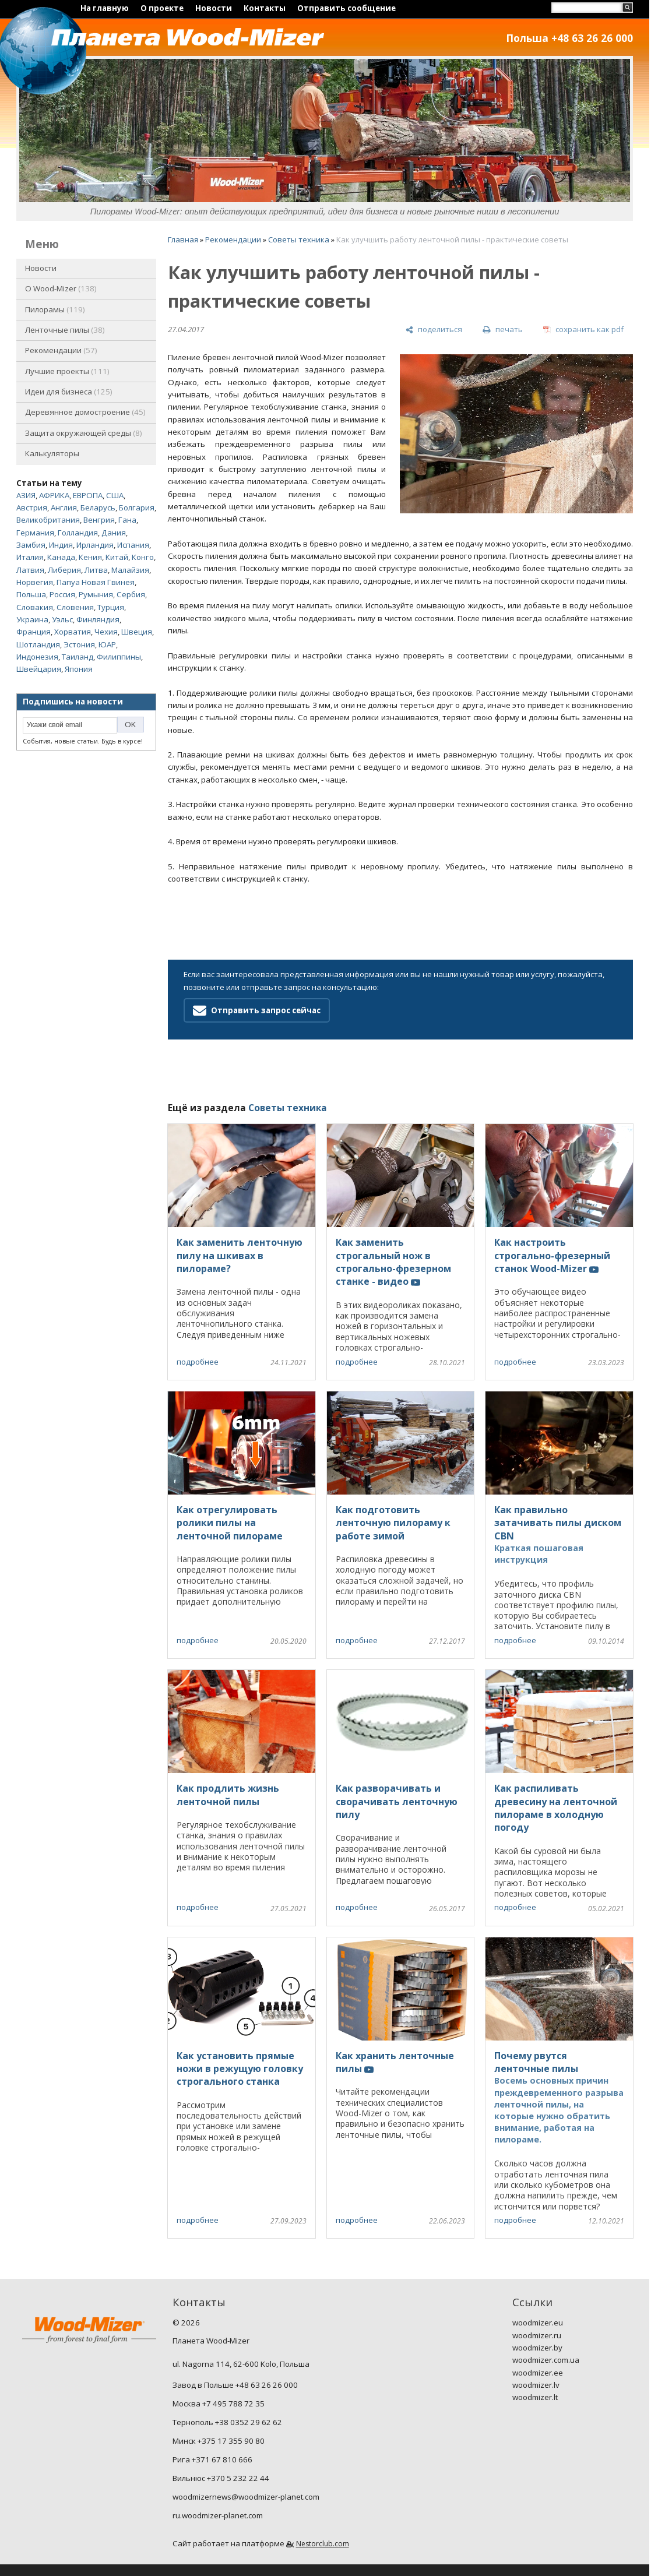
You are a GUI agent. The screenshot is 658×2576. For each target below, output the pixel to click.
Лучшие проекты (67, 371)
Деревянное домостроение (85, 412)
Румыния (96, 594)
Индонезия (37, 656)
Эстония (79, 644)
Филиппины (119, 656)
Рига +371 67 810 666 (212, 2459)
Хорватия (72, 631)
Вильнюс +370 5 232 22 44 (221, 2478)
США (115, 495)
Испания (133, 545)
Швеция (136, 631)
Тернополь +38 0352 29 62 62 (227, 2422)
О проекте (162, 8)
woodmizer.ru (536, 2335)
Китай (116, 557)
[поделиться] (433, 330)
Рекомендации (61, 350)
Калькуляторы (52, 453)
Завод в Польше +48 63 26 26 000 (235, 2385)
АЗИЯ (26, 495)
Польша (31, 594)
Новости (213, 8)
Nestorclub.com (322, 2544)
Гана (127, 520)
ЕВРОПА (88, 495)
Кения (90, 557)
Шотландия (38, 644)
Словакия (34, 607)
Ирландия (95, 545)
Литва (96, 570)
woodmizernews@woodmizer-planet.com (246, 2497)
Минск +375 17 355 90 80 (219, 2441)
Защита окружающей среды (83, 433)
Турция (110, 607)
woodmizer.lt (535, 2397)
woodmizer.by (537, 2347)
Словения (75, 607)
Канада (61, 557)
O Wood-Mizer (61, 288)
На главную (104, 8)
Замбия (30, 545)
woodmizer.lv (536, 2385)
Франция (33, 631)
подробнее (198, 1361)
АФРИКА (54, 495)
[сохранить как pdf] (583, 330)
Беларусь (97, 507)
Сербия (131, 594)
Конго (143, 557)
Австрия (31, 507)
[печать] (502, 330)
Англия (64, 507)
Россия (62, 594)
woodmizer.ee (537, 2372)
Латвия (30, 570)
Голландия (78, 532)
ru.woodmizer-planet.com (218, 2515)
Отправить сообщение (346, 8)
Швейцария (38, 669)
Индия (61, 545)
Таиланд (77, 656)
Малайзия (130, 570)
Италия (30, 557)
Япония (79, 669)
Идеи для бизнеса (68, 391)
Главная (183, 239)
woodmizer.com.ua (545, 2360)
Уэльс (62, 619)
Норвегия (34, 582)
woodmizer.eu (537, 2322)
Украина (32, 619)
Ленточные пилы (65, 330)
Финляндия (97, 619)
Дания (113, 532)
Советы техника (298, 239)
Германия (35, 532)
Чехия (106, 631)
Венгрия (99, 520)
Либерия (64, 570)
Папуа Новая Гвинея (96, 582)
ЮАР (107, 644)
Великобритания (48, 520)
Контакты (265, 8)
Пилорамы (55, 309)
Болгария (136, 507)
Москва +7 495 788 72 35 (219, 2403)
